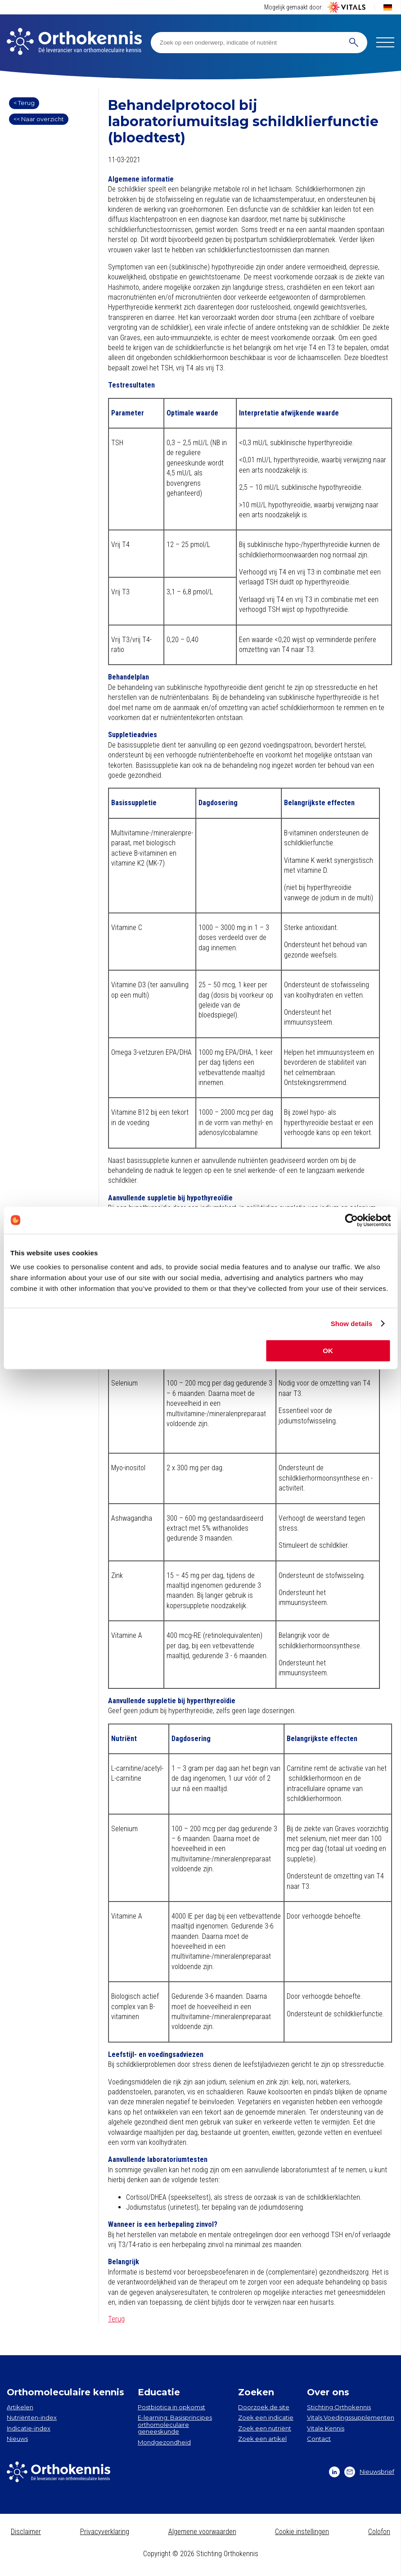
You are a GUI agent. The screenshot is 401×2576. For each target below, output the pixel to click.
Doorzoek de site (263, 2407)
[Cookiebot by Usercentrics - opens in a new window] (351, 1220)
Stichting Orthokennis (339, 2407)
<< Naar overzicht (39, 119)
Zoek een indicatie (265, 2417)
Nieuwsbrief (369, 2472)
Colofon (379, 2531)
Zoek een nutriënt (264, 2428)
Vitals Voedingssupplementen (350, 2417)
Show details (352, 1323)
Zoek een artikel (262, 2438)
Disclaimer (26, 2531)
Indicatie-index (28, 2428)
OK (328, 1350)
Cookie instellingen (302, 2531)
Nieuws (17, 2438)
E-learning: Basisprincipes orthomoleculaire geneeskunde (175, 2424)
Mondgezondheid (164, 2442)
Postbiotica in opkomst (171, 2407)
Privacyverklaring (104, 2531)
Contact (319, 2438)
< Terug (24, 102)
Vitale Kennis (325, 2428)
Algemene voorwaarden (202, 2531)
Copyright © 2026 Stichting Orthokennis (200, 2553)
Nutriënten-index (32, 2417)
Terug (116, 2319)
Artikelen (20, 2407)
